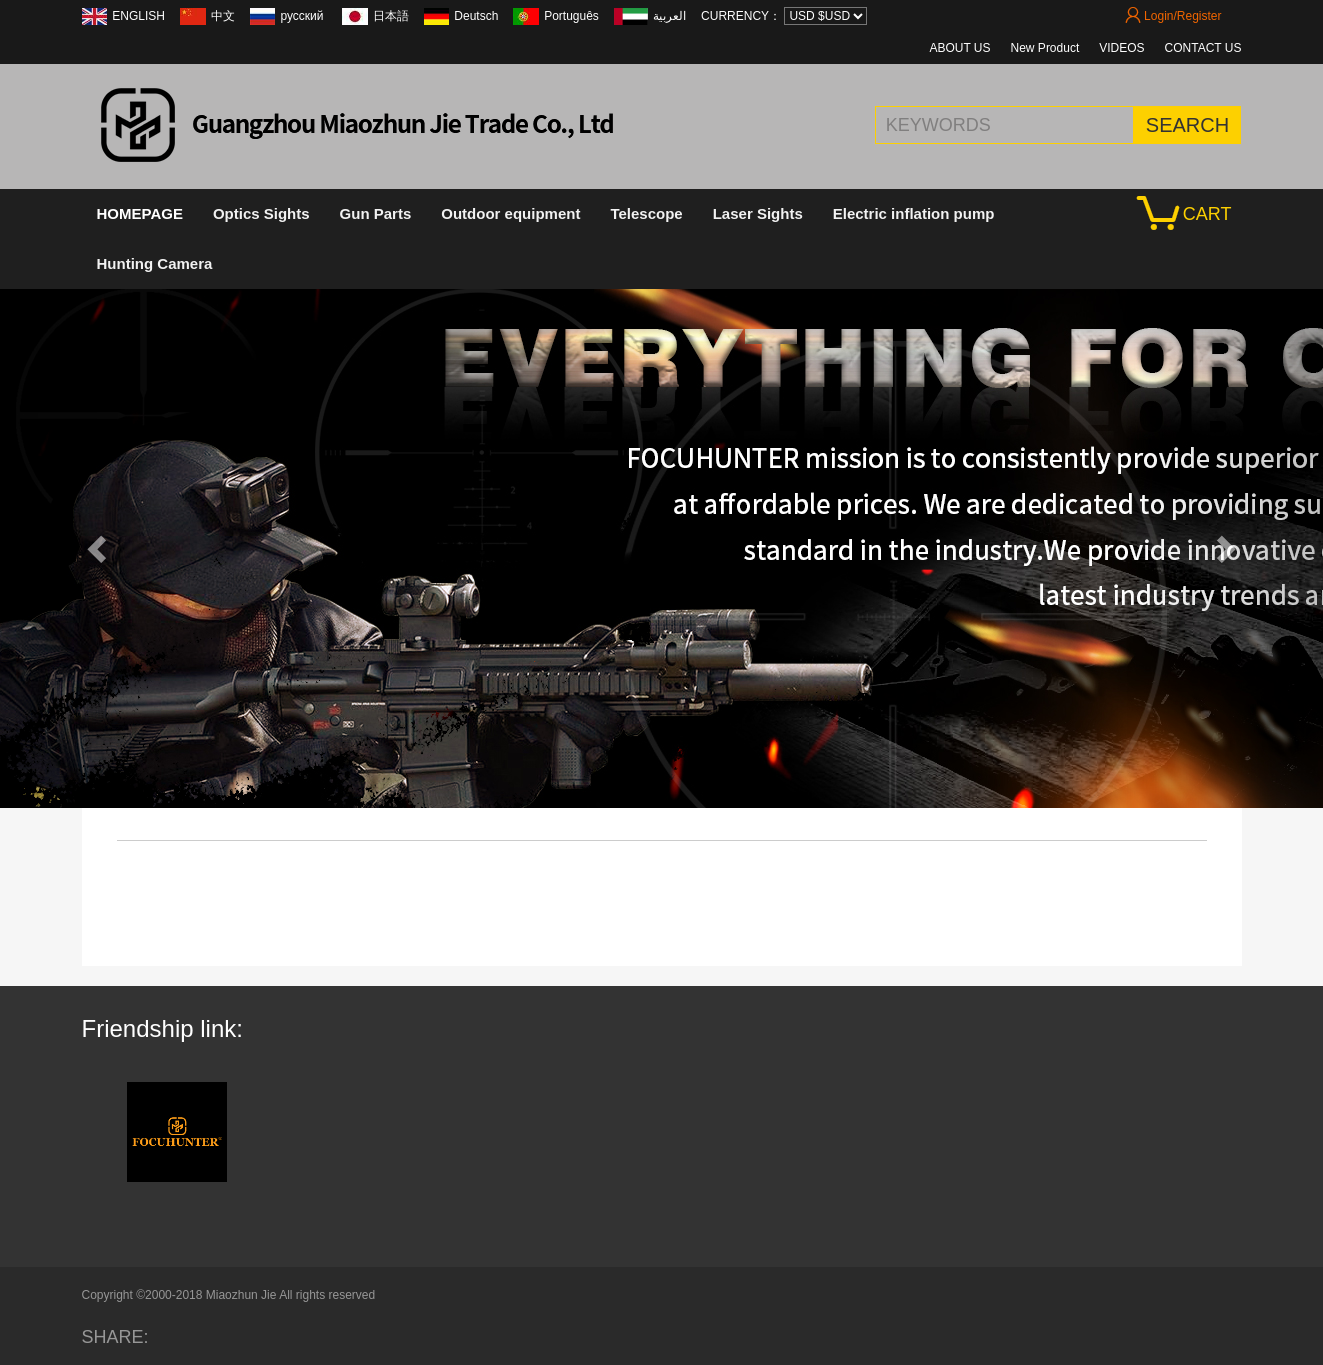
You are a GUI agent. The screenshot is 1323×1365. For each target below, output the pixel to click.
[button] (99, 548)
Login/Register (1173, 16)
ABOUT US (959, 48)
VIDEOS (1121, 48)
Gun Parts (376, 213)
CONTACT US (1203, 48)
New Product (1045, 48)
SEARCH (1187, 125)
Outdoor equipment (510, 213)
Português (571, 16)
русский (303, 16)
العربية (669, 16)
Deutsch (476, 16)
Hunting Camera (155, 263)
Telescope (646, 213)
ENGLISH (138, 16)
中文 (223, 16)
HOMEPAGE (140, 213)
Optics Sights (261, 213)
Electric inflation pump (914, 213)
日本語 (391, 16)
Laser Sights (758, 213)
